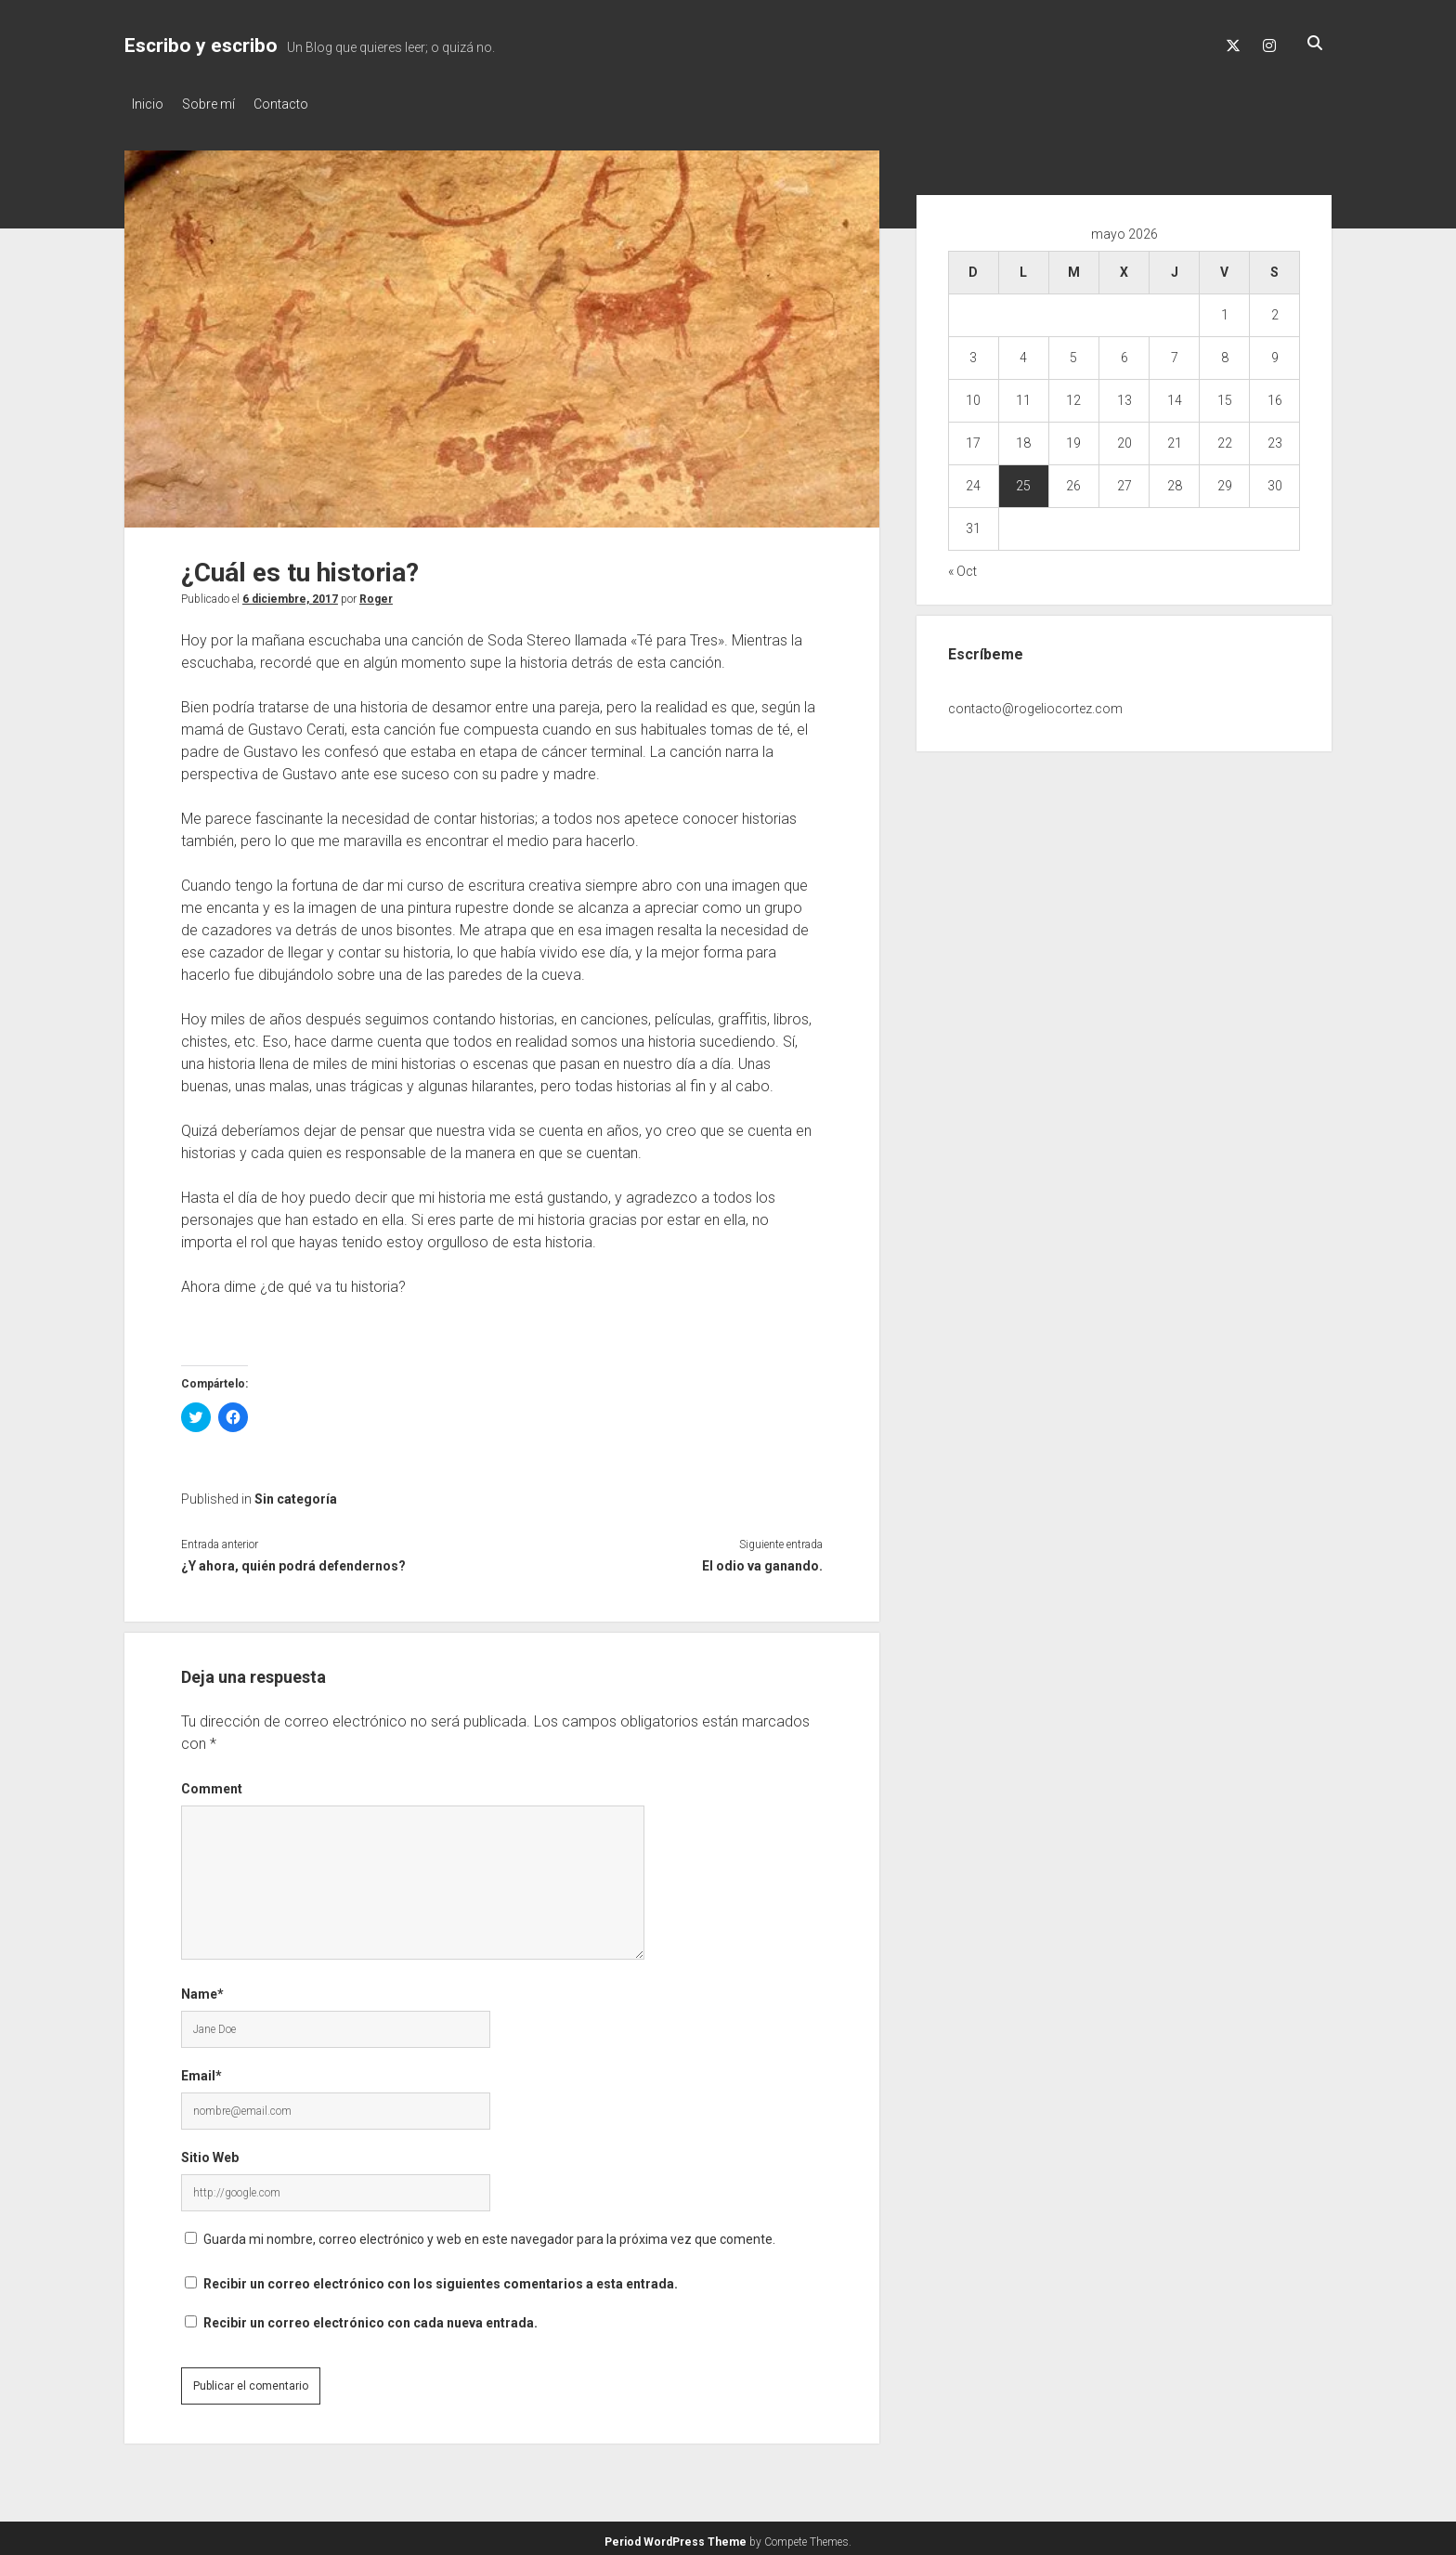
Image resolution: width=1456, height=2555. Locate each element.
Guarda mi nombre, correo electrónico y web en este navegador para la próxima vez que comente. (489, 2233)
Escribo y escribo (201, 45)
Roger (376, 593)
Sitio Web (210, 2151)
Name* (202, 1988)
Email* (201, 2070)
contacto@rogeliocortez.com (1035, 703)
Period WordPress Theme (675, 2536)
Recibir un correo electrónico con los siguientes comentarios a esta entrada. (440, 2278)
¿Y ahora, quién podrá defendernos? (293, 1560)
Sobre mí (217, 104)
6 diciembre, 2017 (290, 593)
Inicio (147, 104)
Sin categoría (295, 1493)
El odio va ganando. (762, 1560)
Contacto (299, 104)
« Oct (962, 565)
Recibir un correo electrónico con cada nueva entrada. (370, 2317)
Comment (211, 1783)
